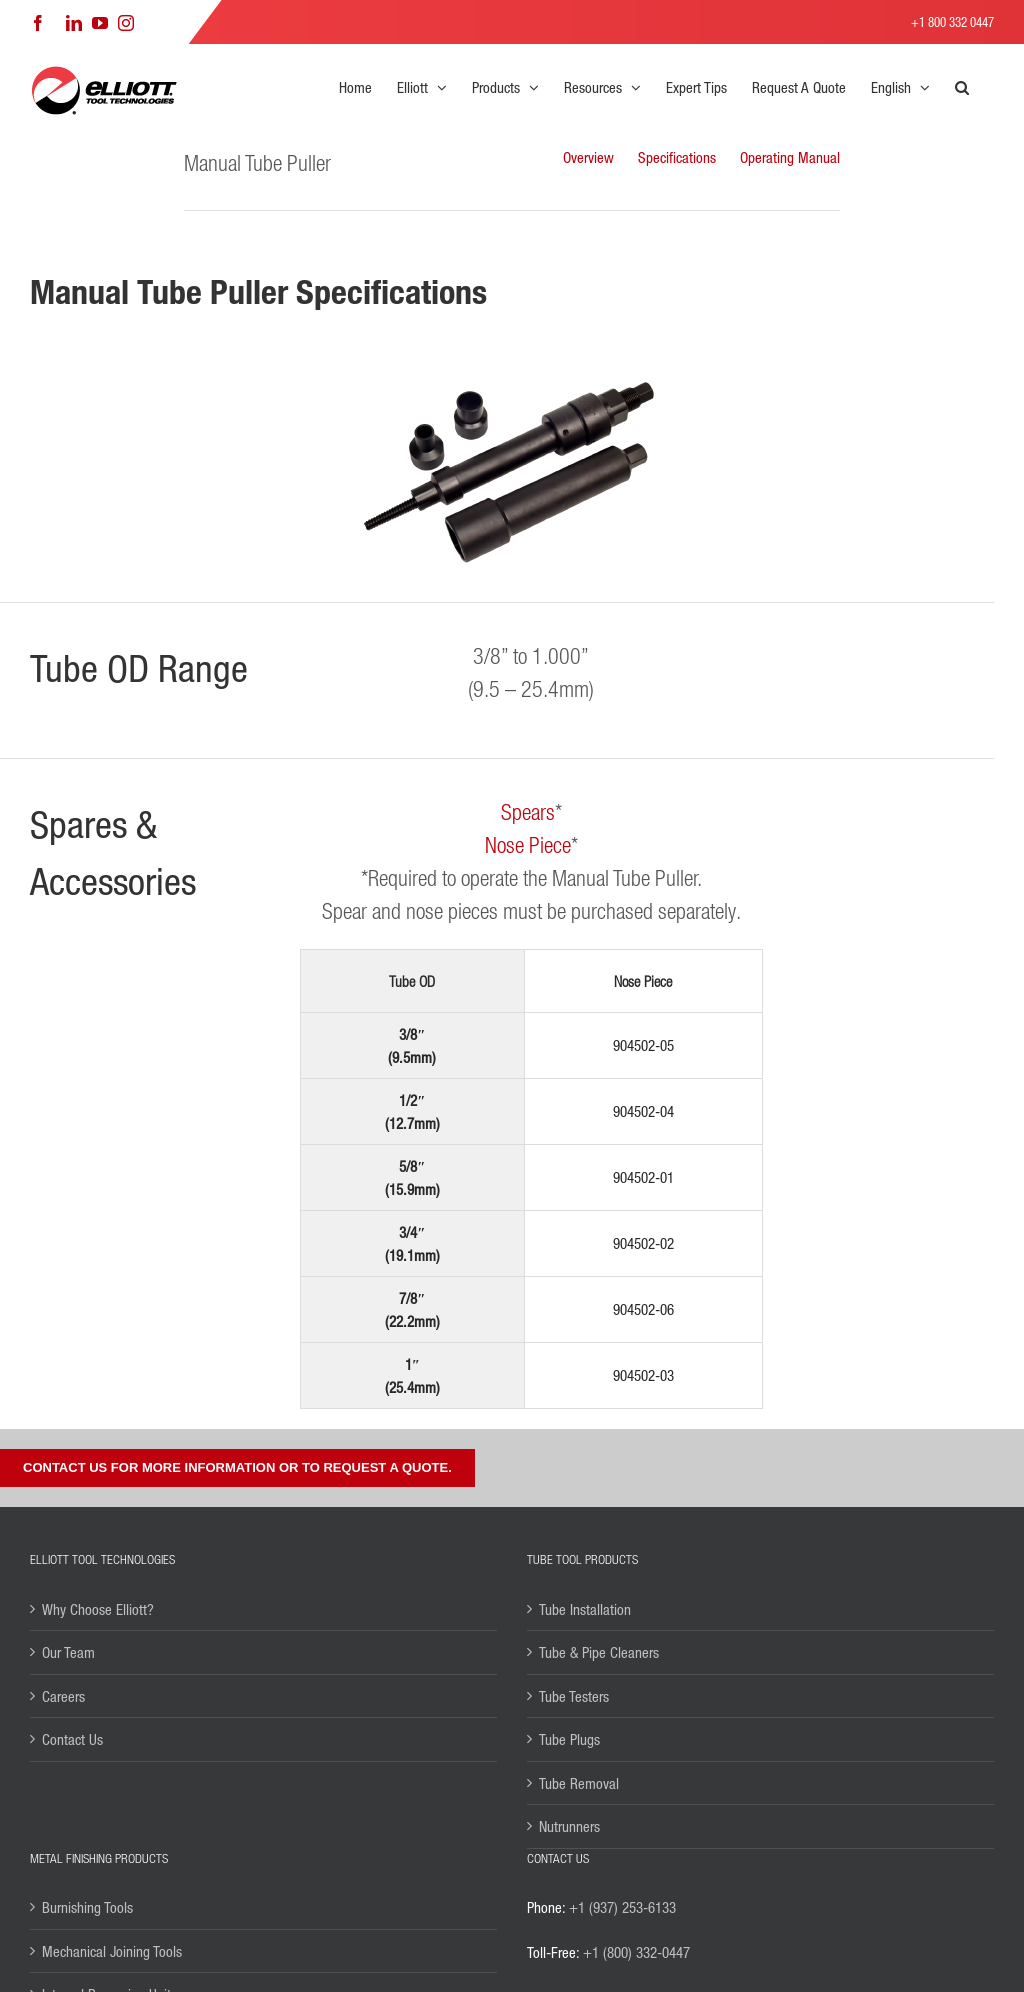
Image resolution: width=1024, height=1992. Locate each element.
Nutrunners (569, 1826)
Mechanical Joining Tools (112, 1951)
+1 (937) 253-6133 (622, 1907)
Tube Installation (585, 1609)
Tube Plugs (569, 1739)
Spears (528, 811)
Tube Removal (579, 1783)
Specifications (677, 157)
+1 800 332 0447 (952, 21)
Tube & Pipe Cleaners (599, 1652)
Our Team (68, 1652)
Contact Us (72, 1739)
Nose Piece (528, 844)
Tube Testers (574, 1696)
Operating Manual (790, 157)
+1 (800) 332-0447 (636, 1952)
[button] (962, 87)
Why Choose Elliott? (98, 1609)
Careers (63, 1696)
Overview (588, 157)
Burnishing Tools (87, 1907)
